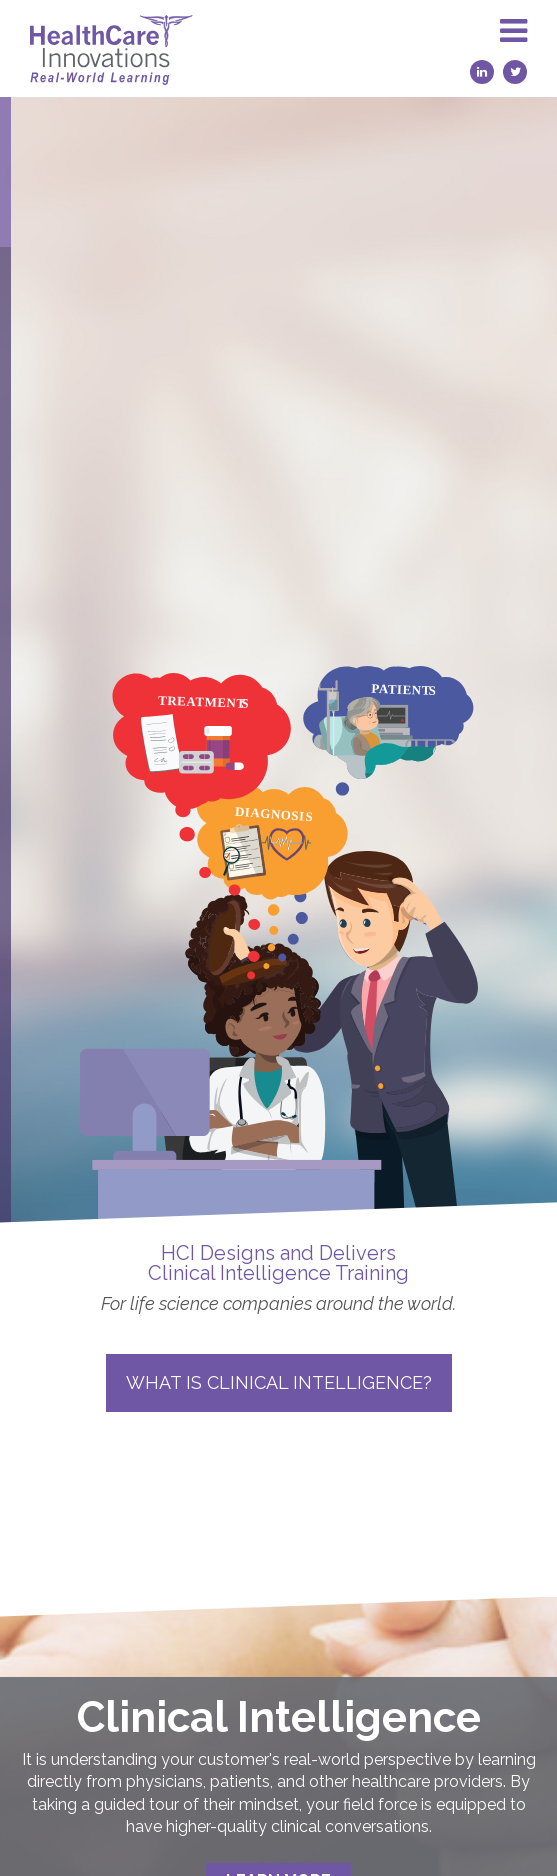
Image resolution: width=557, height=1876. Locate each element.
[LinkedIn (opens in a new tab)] (482, 72)
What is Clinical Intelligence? (279, 1382)
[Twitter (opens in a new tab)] (515, 72)
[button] (513, 48)
